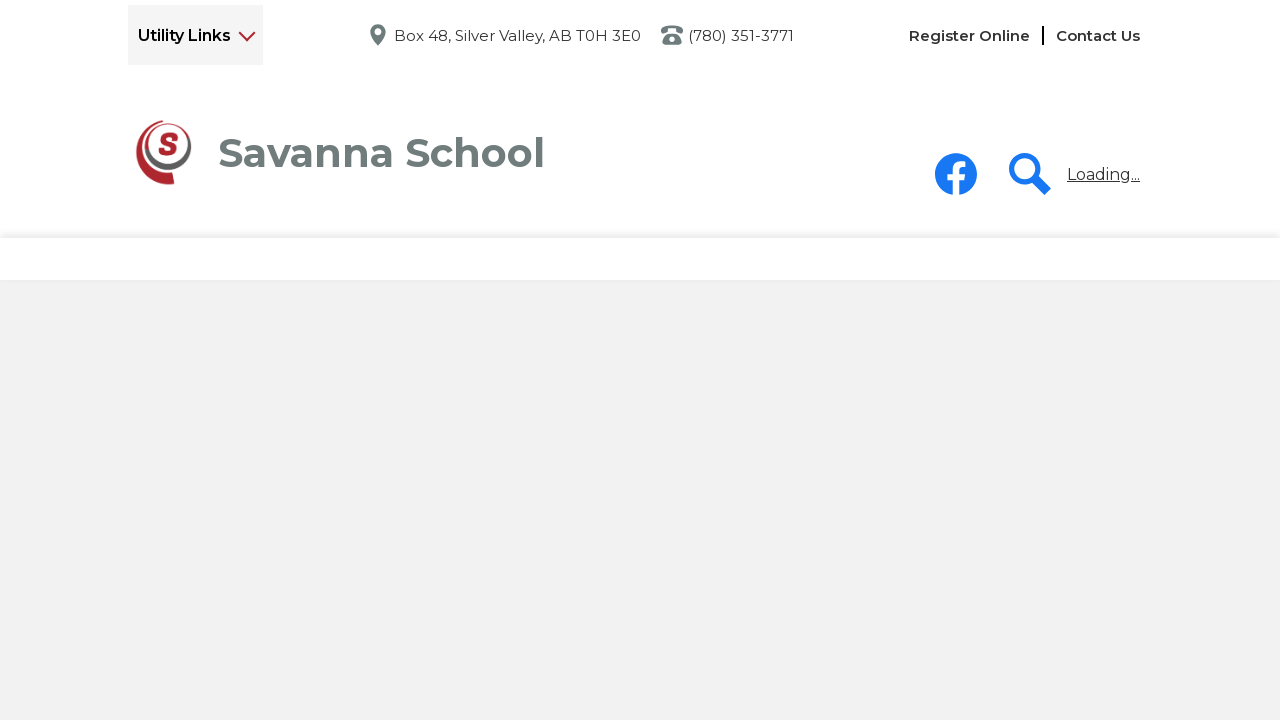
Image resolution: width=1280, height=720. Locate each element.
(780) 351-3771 (741, 35)
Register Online (969, 35)
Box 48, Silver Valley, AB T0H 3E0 (517, 35)
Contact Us (1098, 35)
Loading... (1103, 174)
